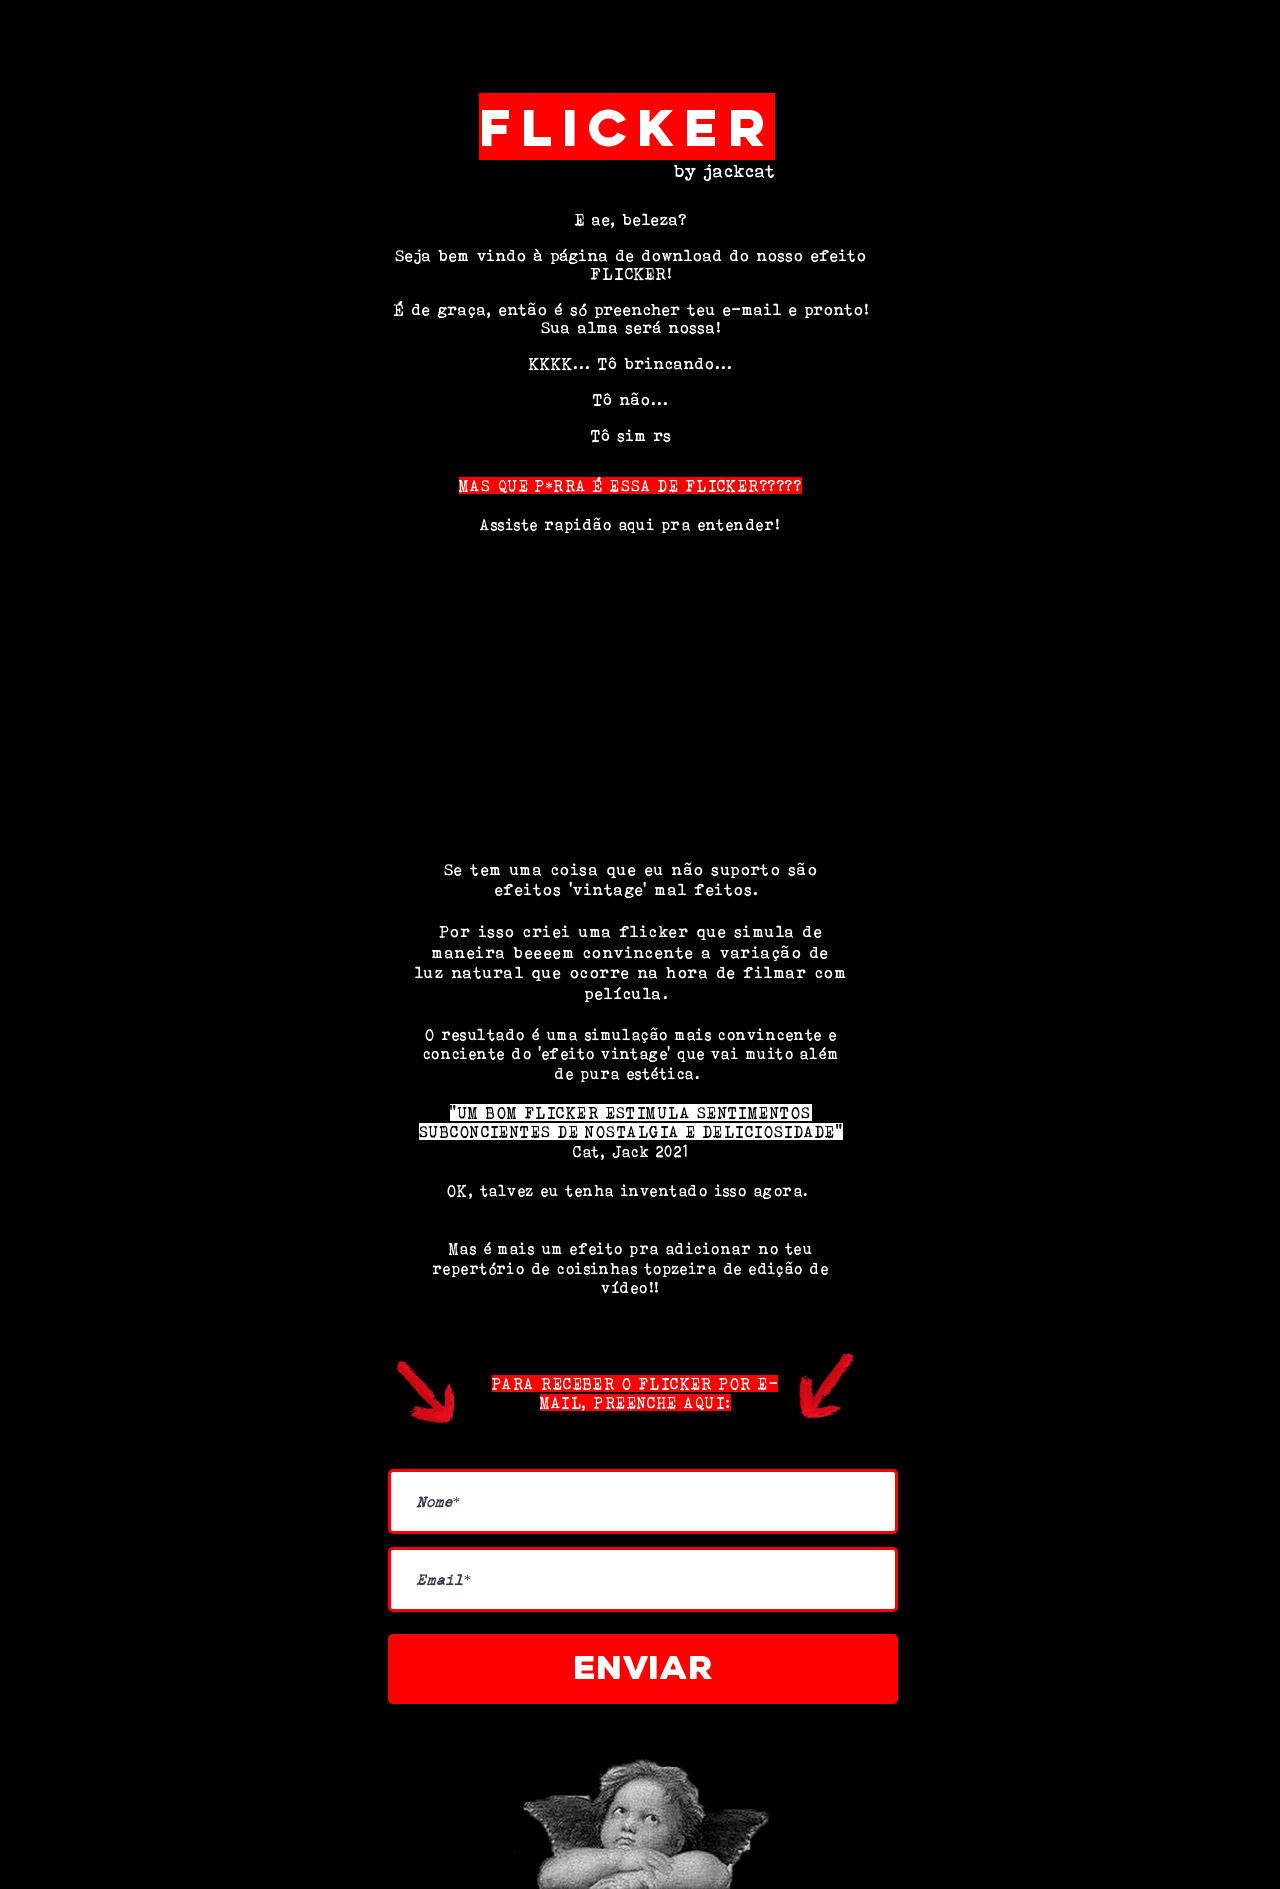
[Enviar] (643, 1669)
